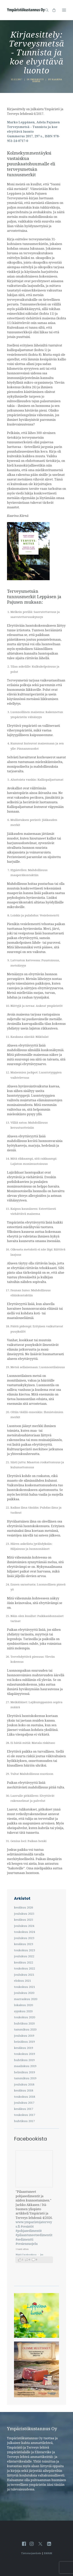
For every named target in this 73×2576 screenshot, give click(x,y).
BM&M (48, 2553)
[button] (64, 10)
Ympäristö (37, 79)
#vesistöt (27, 2226)
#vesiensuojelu (27, 2244)
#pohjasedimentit (29, 2231)
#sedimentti (24, 2239)
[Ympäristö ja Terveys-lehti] (26, 10)
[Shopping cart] (52, 10)
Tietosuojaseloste (31, 2553)
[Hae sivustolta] (45, 10)
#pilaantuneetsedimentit (34, 2235)
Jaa (41, 2254)
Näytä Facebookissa (26, 2254)
